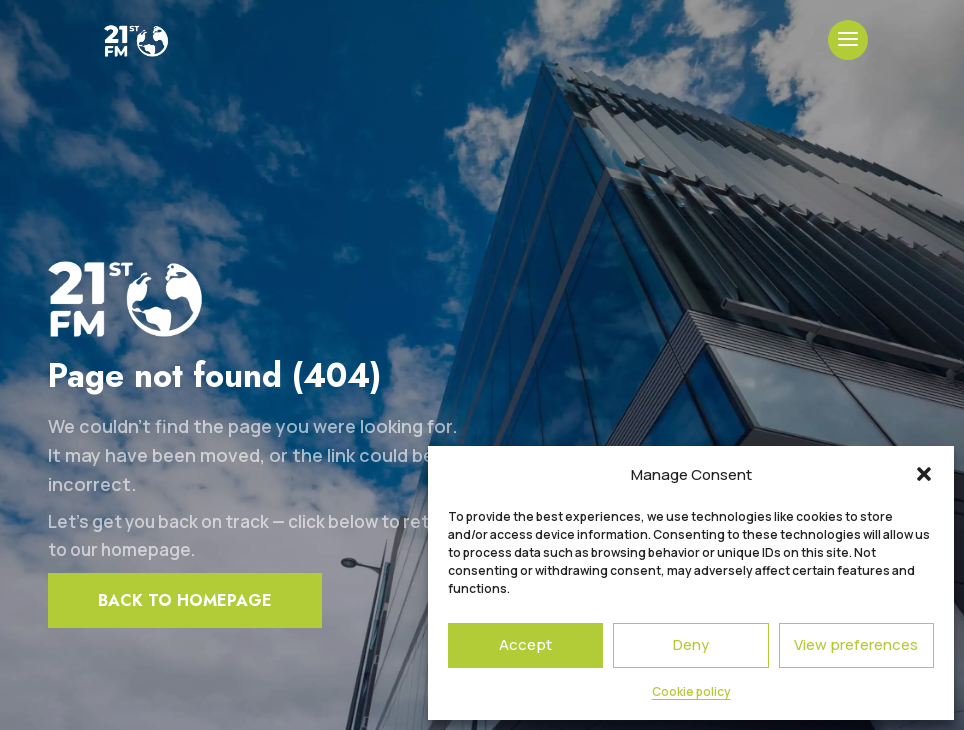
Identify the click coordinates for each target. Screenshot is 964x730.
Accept (525, 644)
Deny (691, 644)
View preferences (856, 644)
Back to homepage (185, 600)
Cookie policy (691, 691)
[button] (924, 474)
